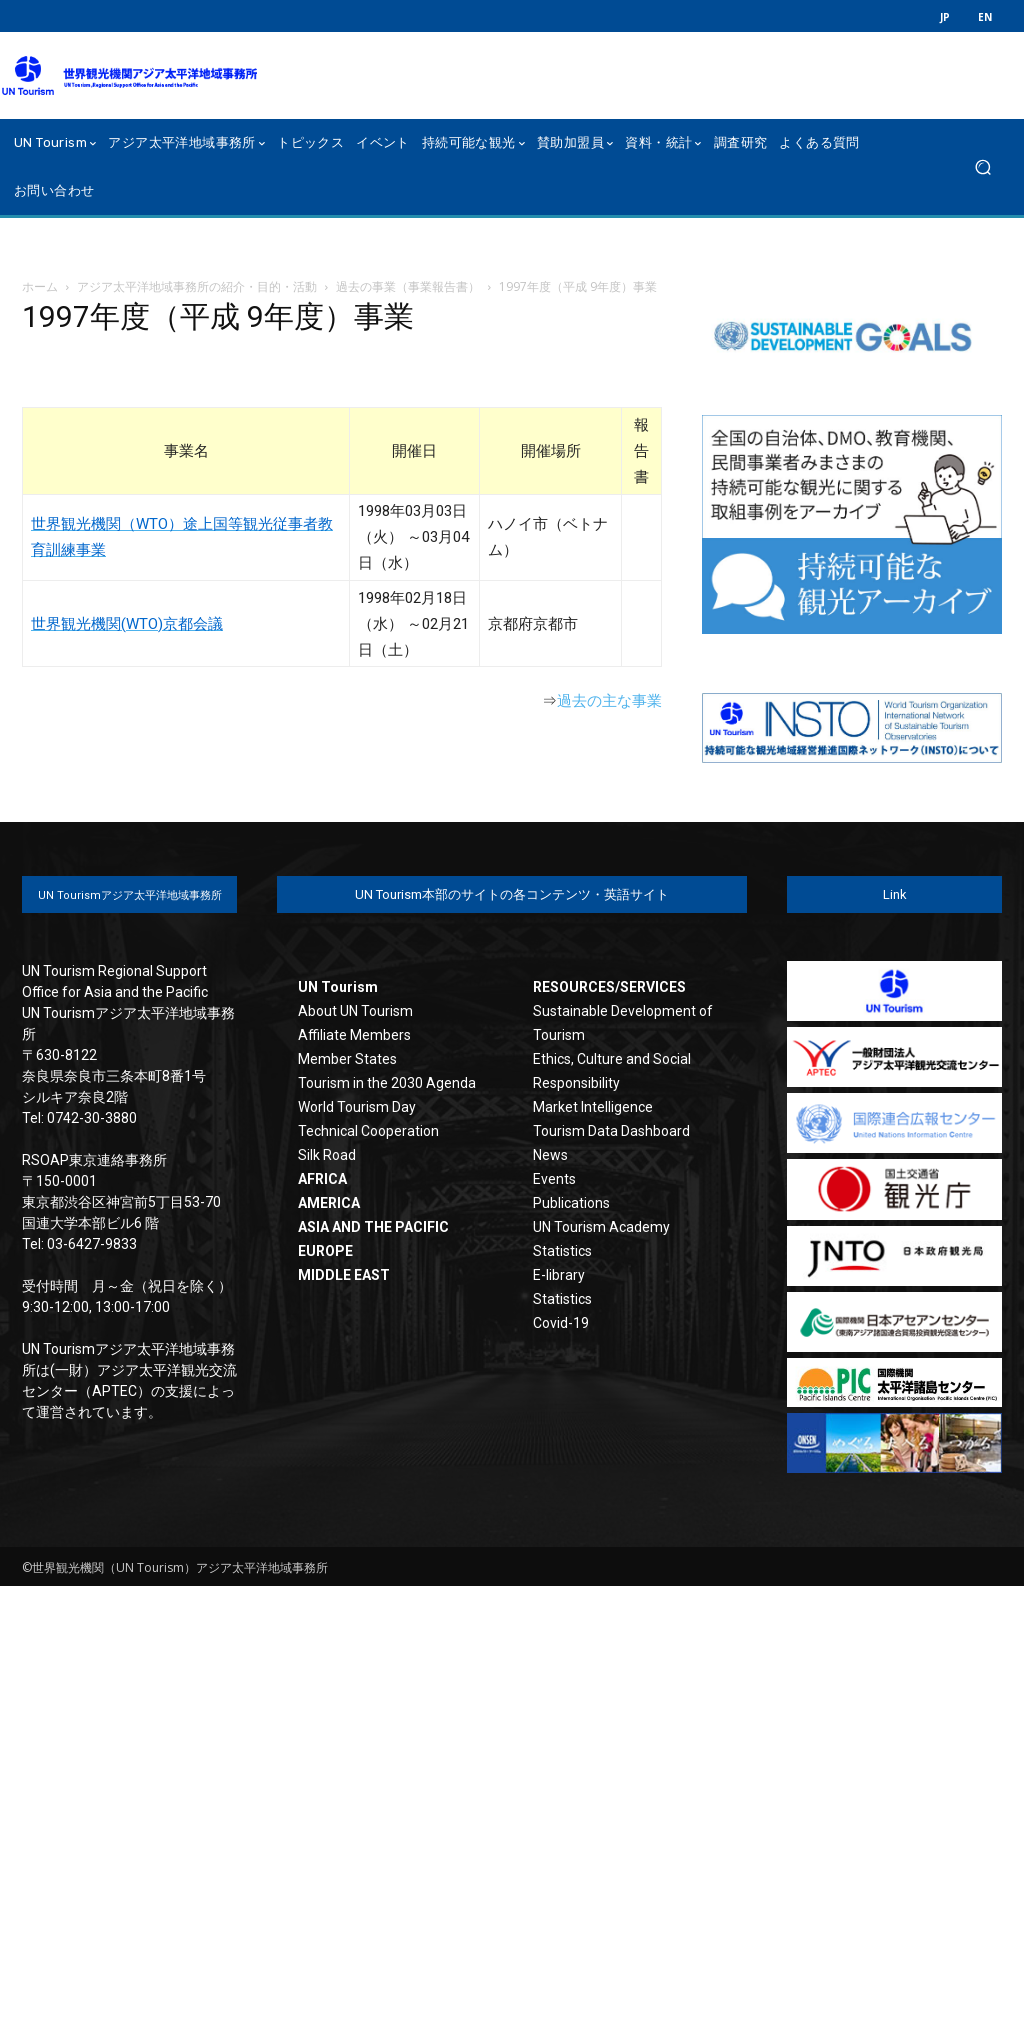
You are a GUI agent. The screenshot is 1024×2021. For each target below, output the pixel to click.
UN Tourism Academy (601, 1227)
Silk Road (327, 1155)
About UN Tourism (355, 1011)
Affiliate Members (354, 1035)
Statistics (562, 1251)
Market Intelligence (593, 1107)
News (550, 1155)
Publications (571, 1203)
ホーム (40, 286)
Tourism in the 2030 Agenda (387, 1083)
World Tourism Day (357, 1107)
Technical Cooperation (368, 1131)
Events (554, 1179)
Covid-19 (561, 1323)
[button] (982, 167)
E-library (559, 1275)
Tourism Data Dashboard (611, 1131)
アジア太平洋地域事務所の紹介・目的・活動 (197, 286)
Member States (347, 1059)
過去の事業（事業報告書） (408, 286)
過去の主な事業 (609, 701)
